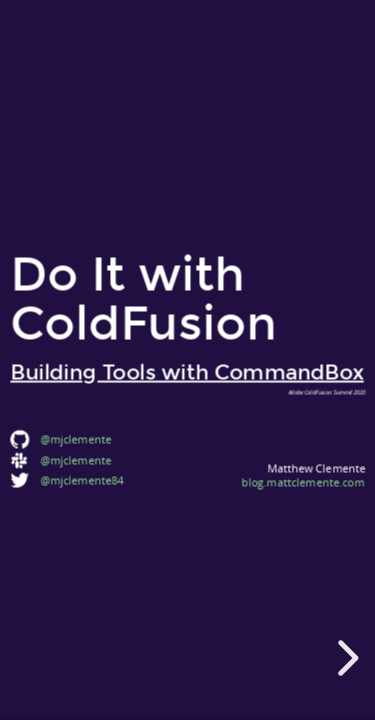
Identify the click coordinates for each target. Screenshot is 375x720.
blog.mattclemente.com (302, 482)
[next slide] (345, 658)
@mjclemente (75, 460)
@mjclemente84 (81, 479)
